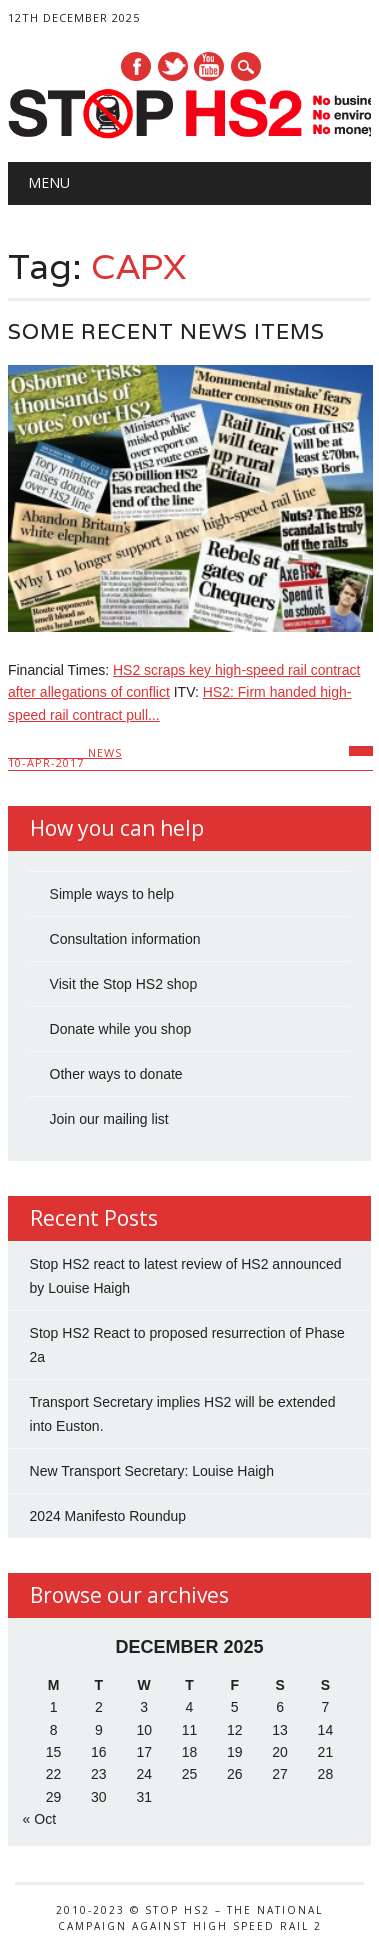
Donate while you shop (121, 1029)
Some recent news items (166, 331)
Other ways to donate (116, 1074)
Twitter (173, 66)
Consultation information (125, 939)
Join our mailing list (109, 1119)
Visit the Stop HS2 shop (124, 984)
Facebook (136, 66)
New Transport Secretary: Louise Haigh (152, 1471)
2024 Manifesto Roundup (108, 1516)
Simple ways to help (112, 894)
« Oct (39, 1819)
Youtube (209, 66)
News (105, 752)
